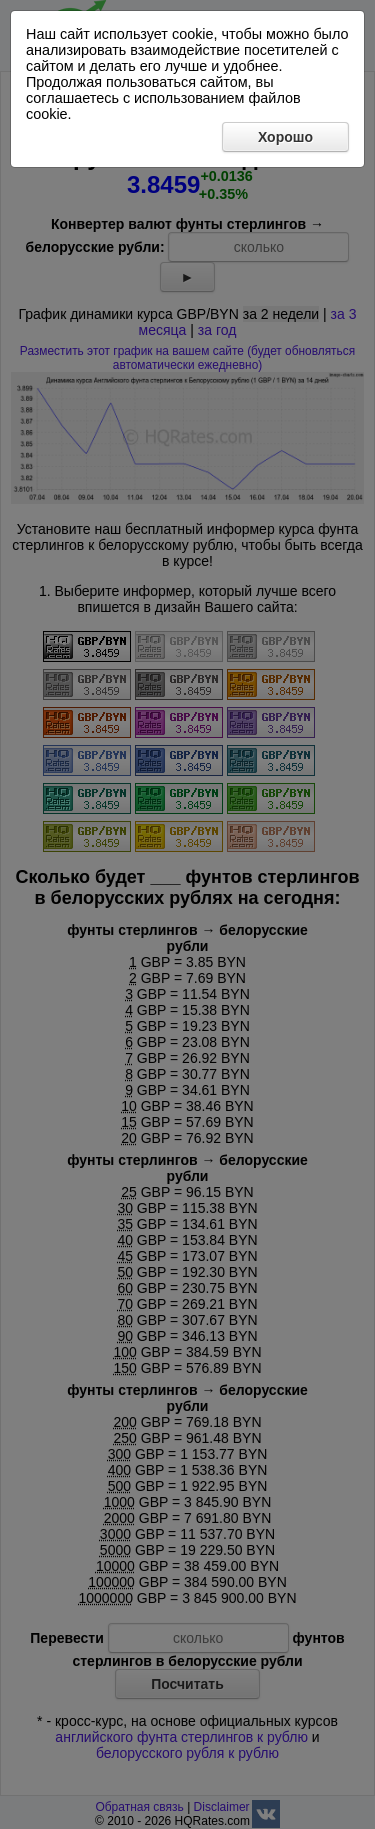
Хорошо (285, 137)
